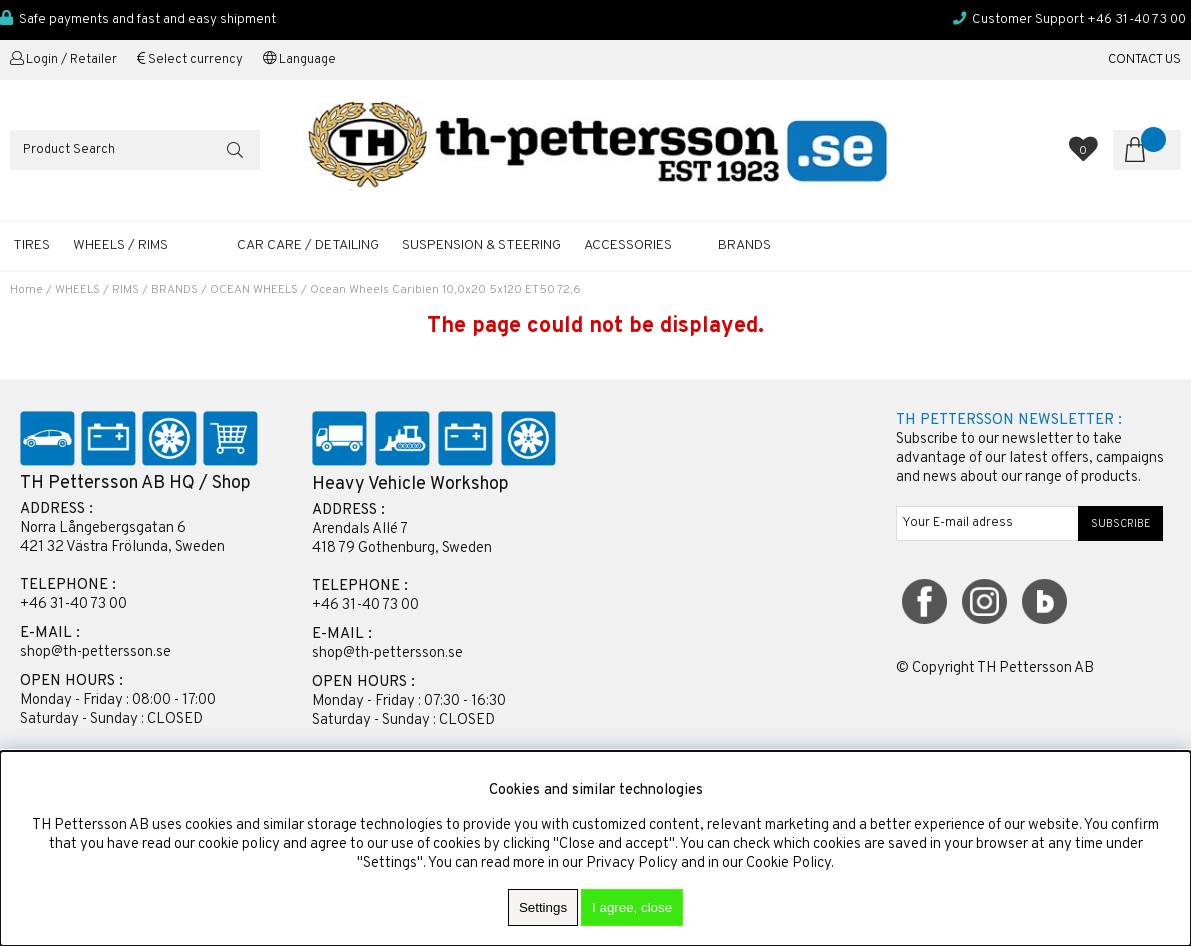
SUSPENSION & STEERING (481, 245)
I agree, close (632, 907)
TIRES (31, 245)
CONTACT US (1144, 60)
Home (26, 290)
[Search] (135, 150)
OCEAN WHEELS (254, 290)
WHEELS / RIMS (120, 245)
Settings (543, 907)
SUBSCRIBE (1121, 524)
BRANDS (174, 290)
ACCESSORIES (628, 245)
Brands (744, 245)
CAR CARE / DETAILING (308, 245)
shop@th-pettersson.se (95, 652)
